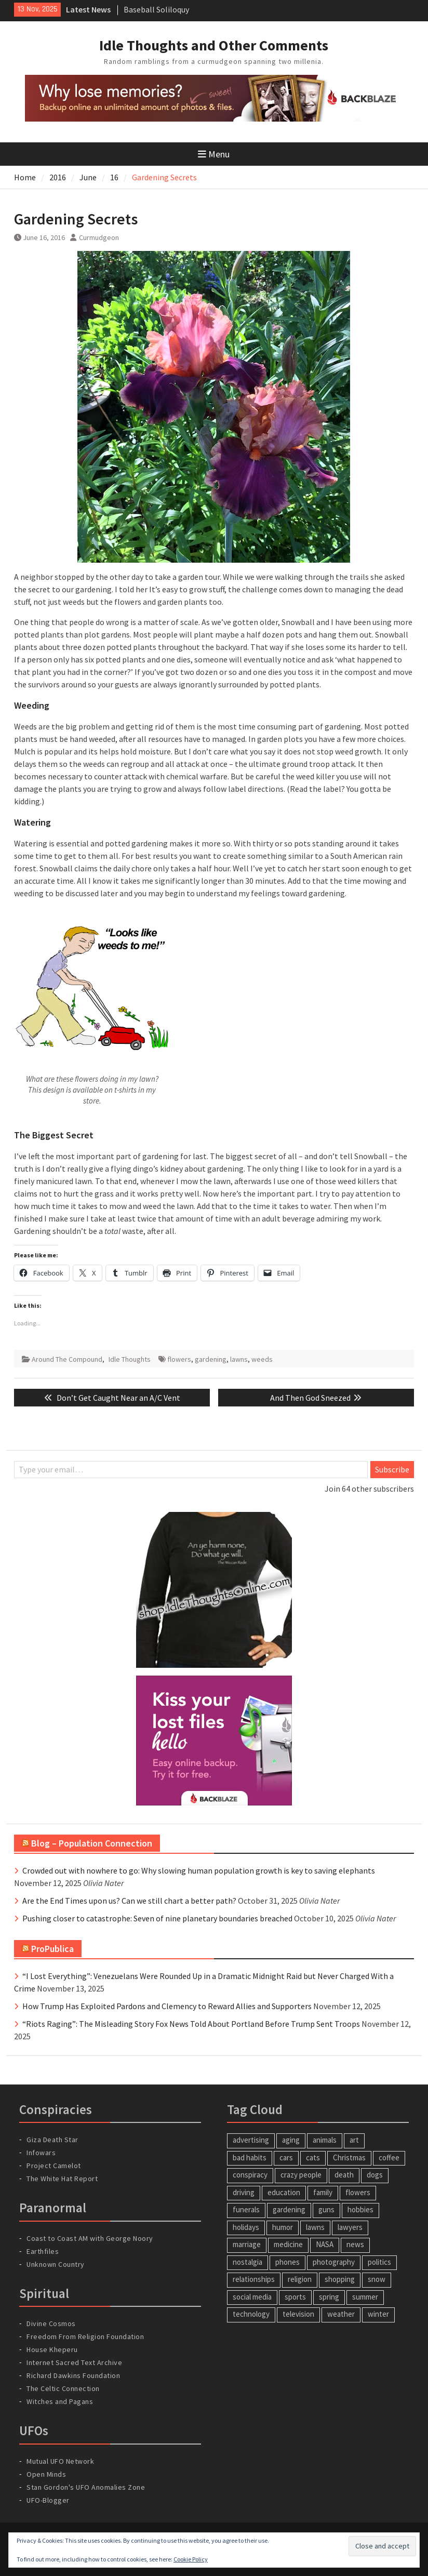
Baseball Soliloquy (156, 9)
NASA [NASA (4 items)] (324, 2244)
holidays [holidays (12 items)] (246, 2227)
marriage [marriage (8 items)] (247, 2244)
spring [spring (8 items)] (329, 2297)
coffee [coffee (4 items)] (389, 2157)
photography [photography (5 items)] (334, 2262)
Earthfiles (42, 2251)
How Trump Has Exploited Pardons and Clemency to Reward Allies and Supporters (167, 2006)
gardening (210, 1359)
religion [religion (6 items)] (300, 2279)
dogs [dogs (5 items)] (375, 2175)
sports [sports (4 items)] (295, 2297)
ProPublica (52, 1949)
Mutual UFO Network (60, 2461)
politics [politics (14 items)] (379, 2262)
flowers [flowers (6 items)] (357, 2192)
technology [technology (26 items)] (251, 2314)
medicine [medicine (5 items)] (288, 2244)
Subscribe (392, 1469)
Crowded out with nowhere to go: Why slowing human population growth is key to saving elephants (198, 1870)
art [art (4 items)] (354, 2140)
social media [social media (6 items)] (252, 2297)
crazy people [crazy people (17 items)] (301, 2175)
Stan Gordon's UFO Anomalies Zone (85, 2487)
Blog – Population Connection (91, 1843)
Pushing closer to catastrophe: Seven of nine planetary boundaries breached (157, 1918)
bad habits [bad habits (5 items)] (249, 2157)
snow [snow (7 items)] (376, 2279)
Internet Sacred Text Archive (74, 2362)
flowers (179, 1359)
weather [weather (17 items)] (341, 2314)
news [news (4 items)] (355, 2244)
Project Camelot (53, 2165)
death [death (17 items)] (344, 2175)
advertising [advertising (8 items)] (251, 2140)
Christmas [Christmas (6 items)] (349, 2157)
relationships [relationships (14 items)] (254, 2279)
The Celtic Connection (63, 2388)
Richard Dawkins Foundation (73, 2375)
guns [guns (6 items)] (326, 2209)
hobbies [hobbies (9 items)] (360, 2209)
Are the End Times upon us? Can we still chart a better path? (129, 1900)
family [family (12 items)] (322, 2192)
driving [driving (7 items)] (244, 2192)
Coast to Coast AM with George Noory (89, 2238)
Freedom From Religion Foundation (85, 2336)
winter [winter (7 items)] (378, 2314)
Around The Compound (67, 1359)
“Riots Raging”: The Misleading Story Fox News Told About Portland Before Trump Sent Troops (191, 2024)
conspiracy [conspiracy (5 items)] (250, 2175)
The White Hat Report (62, 2178)
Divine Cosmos (51, 2323)
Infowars (41, 2152)
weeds (262, 1359)
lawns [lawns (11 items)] (315, 2227)
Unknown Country (55, 2264)
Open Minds (46, 2474)
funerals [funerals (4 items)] (246, 2209)
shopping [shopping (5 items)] (340, 2279)
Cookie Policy (190, 2559)
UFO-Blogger (48, 2500)
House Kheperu (52, 2349)
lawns (239, 1359)
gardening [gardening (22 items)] (289, 2209)
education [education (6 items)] (284, 2192)
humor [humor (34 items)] (282, 2227)
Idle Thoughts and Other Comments (213, 45)
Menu (214, 154)
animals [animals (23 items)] (325, 2140)
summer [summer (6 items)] (365, 2297)
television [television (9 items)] (298, 2314)
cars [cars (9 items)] (286, 2157)
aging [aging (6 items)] (291, 2140)
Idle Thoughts (130, 1359)
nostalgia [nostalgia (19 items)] (247, 2262)
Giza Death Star (52, 2139)
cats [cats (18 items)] (313, 2157)
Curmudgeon (99, 237)
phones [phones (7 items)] (287, 2262)
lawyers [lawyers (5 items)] (350, 2227)
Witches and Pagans (59, 2401)
